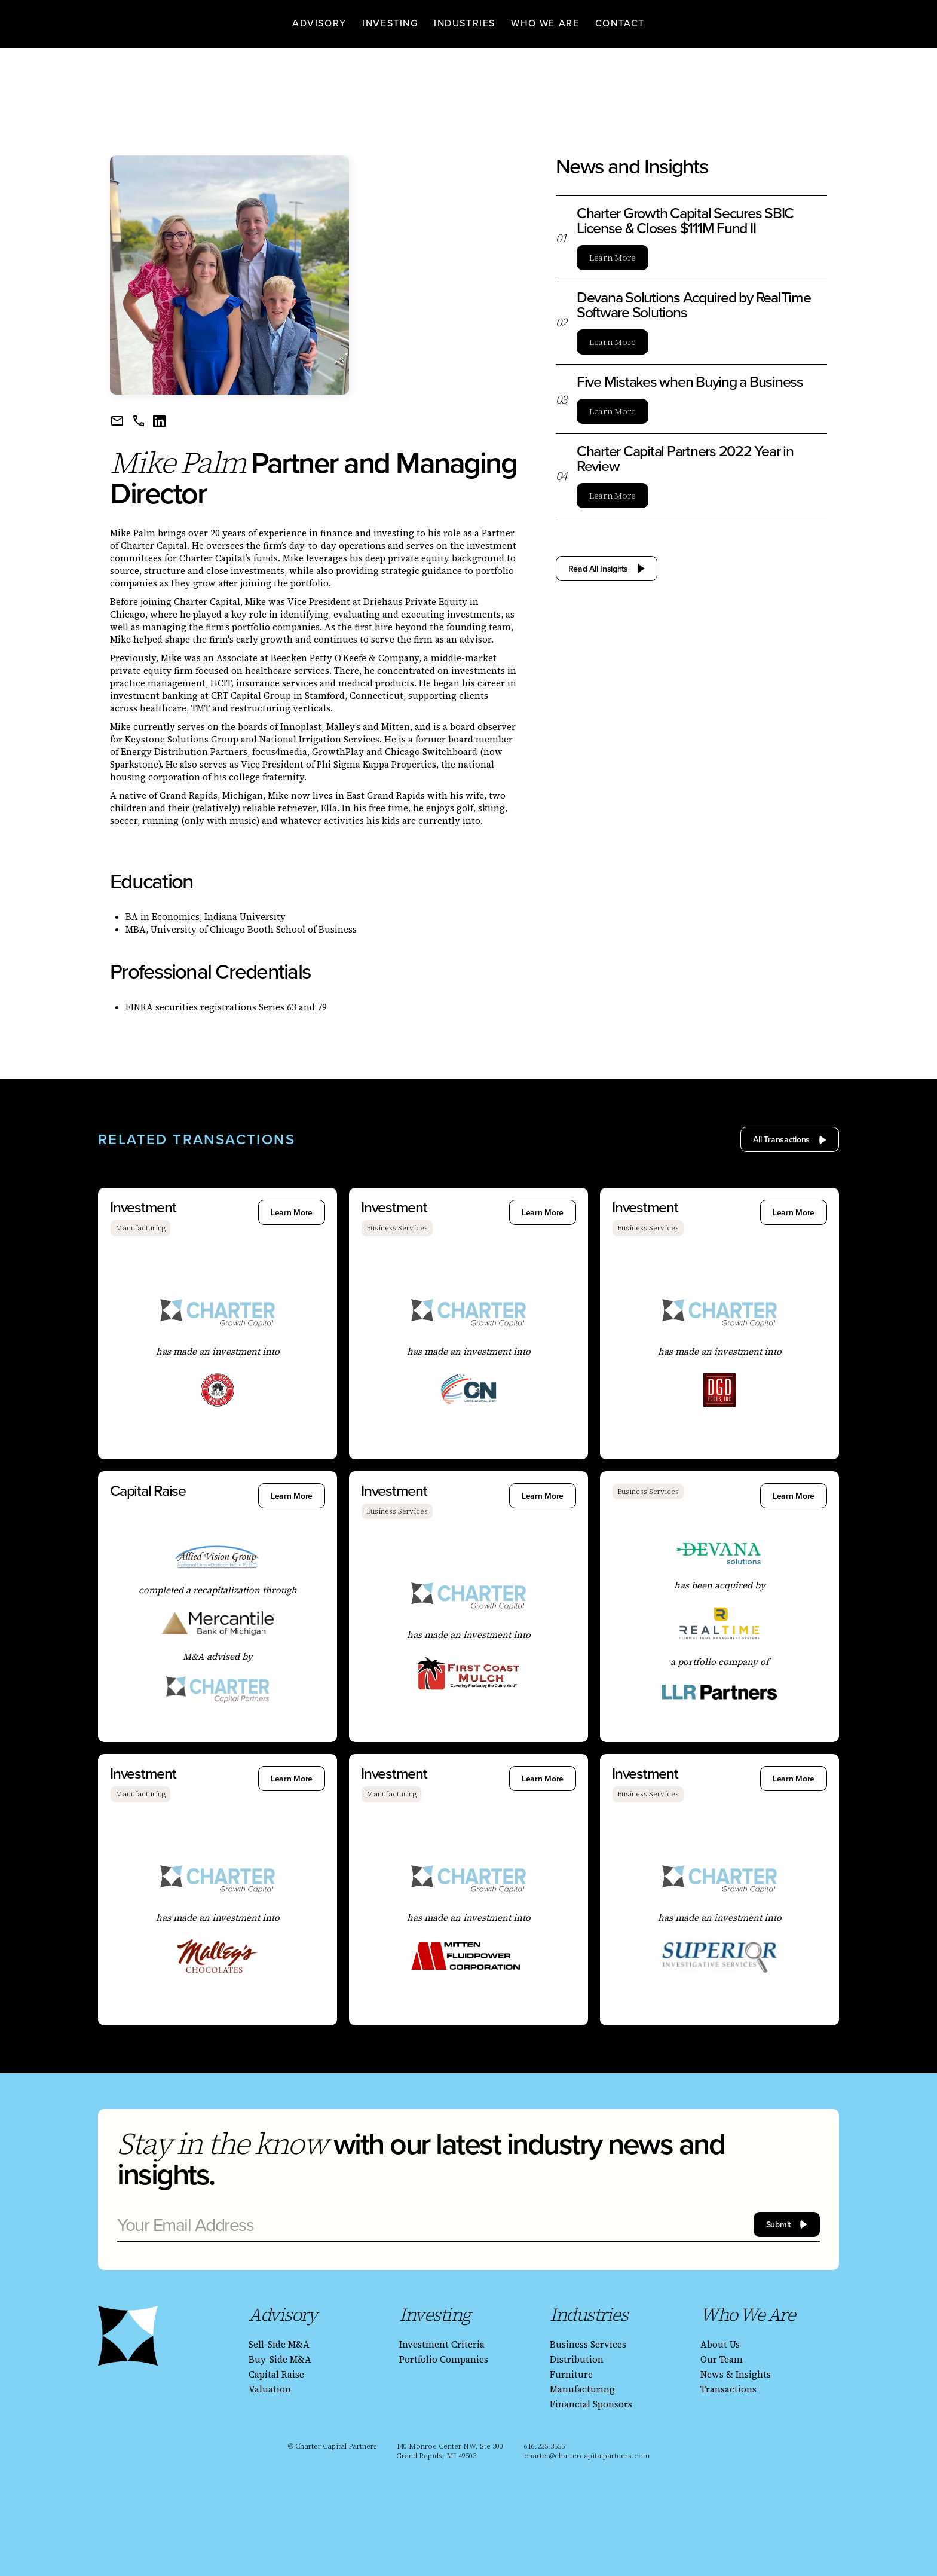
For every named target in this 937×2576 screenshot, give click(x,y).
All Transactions (781, 1139)
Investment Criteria (442, 2344)
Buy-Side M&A (280, 2359)
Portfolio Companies (443, 2359)
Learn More (612, 258)
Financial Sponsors (591, 2404)
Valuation (270, 2389)
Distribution (577, 2359)
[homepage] (137, 22)
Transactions (728, 2389)
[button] (319, 22)
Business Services (588, 2344)
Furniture (571, 2374)
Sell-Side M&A (279, 2344)
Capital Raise (276, 2374)
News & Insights (735, 2374)
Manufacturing (582, 2389)
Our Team (721, 2359)
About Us (720, 2344)
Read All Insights (598, 569)
